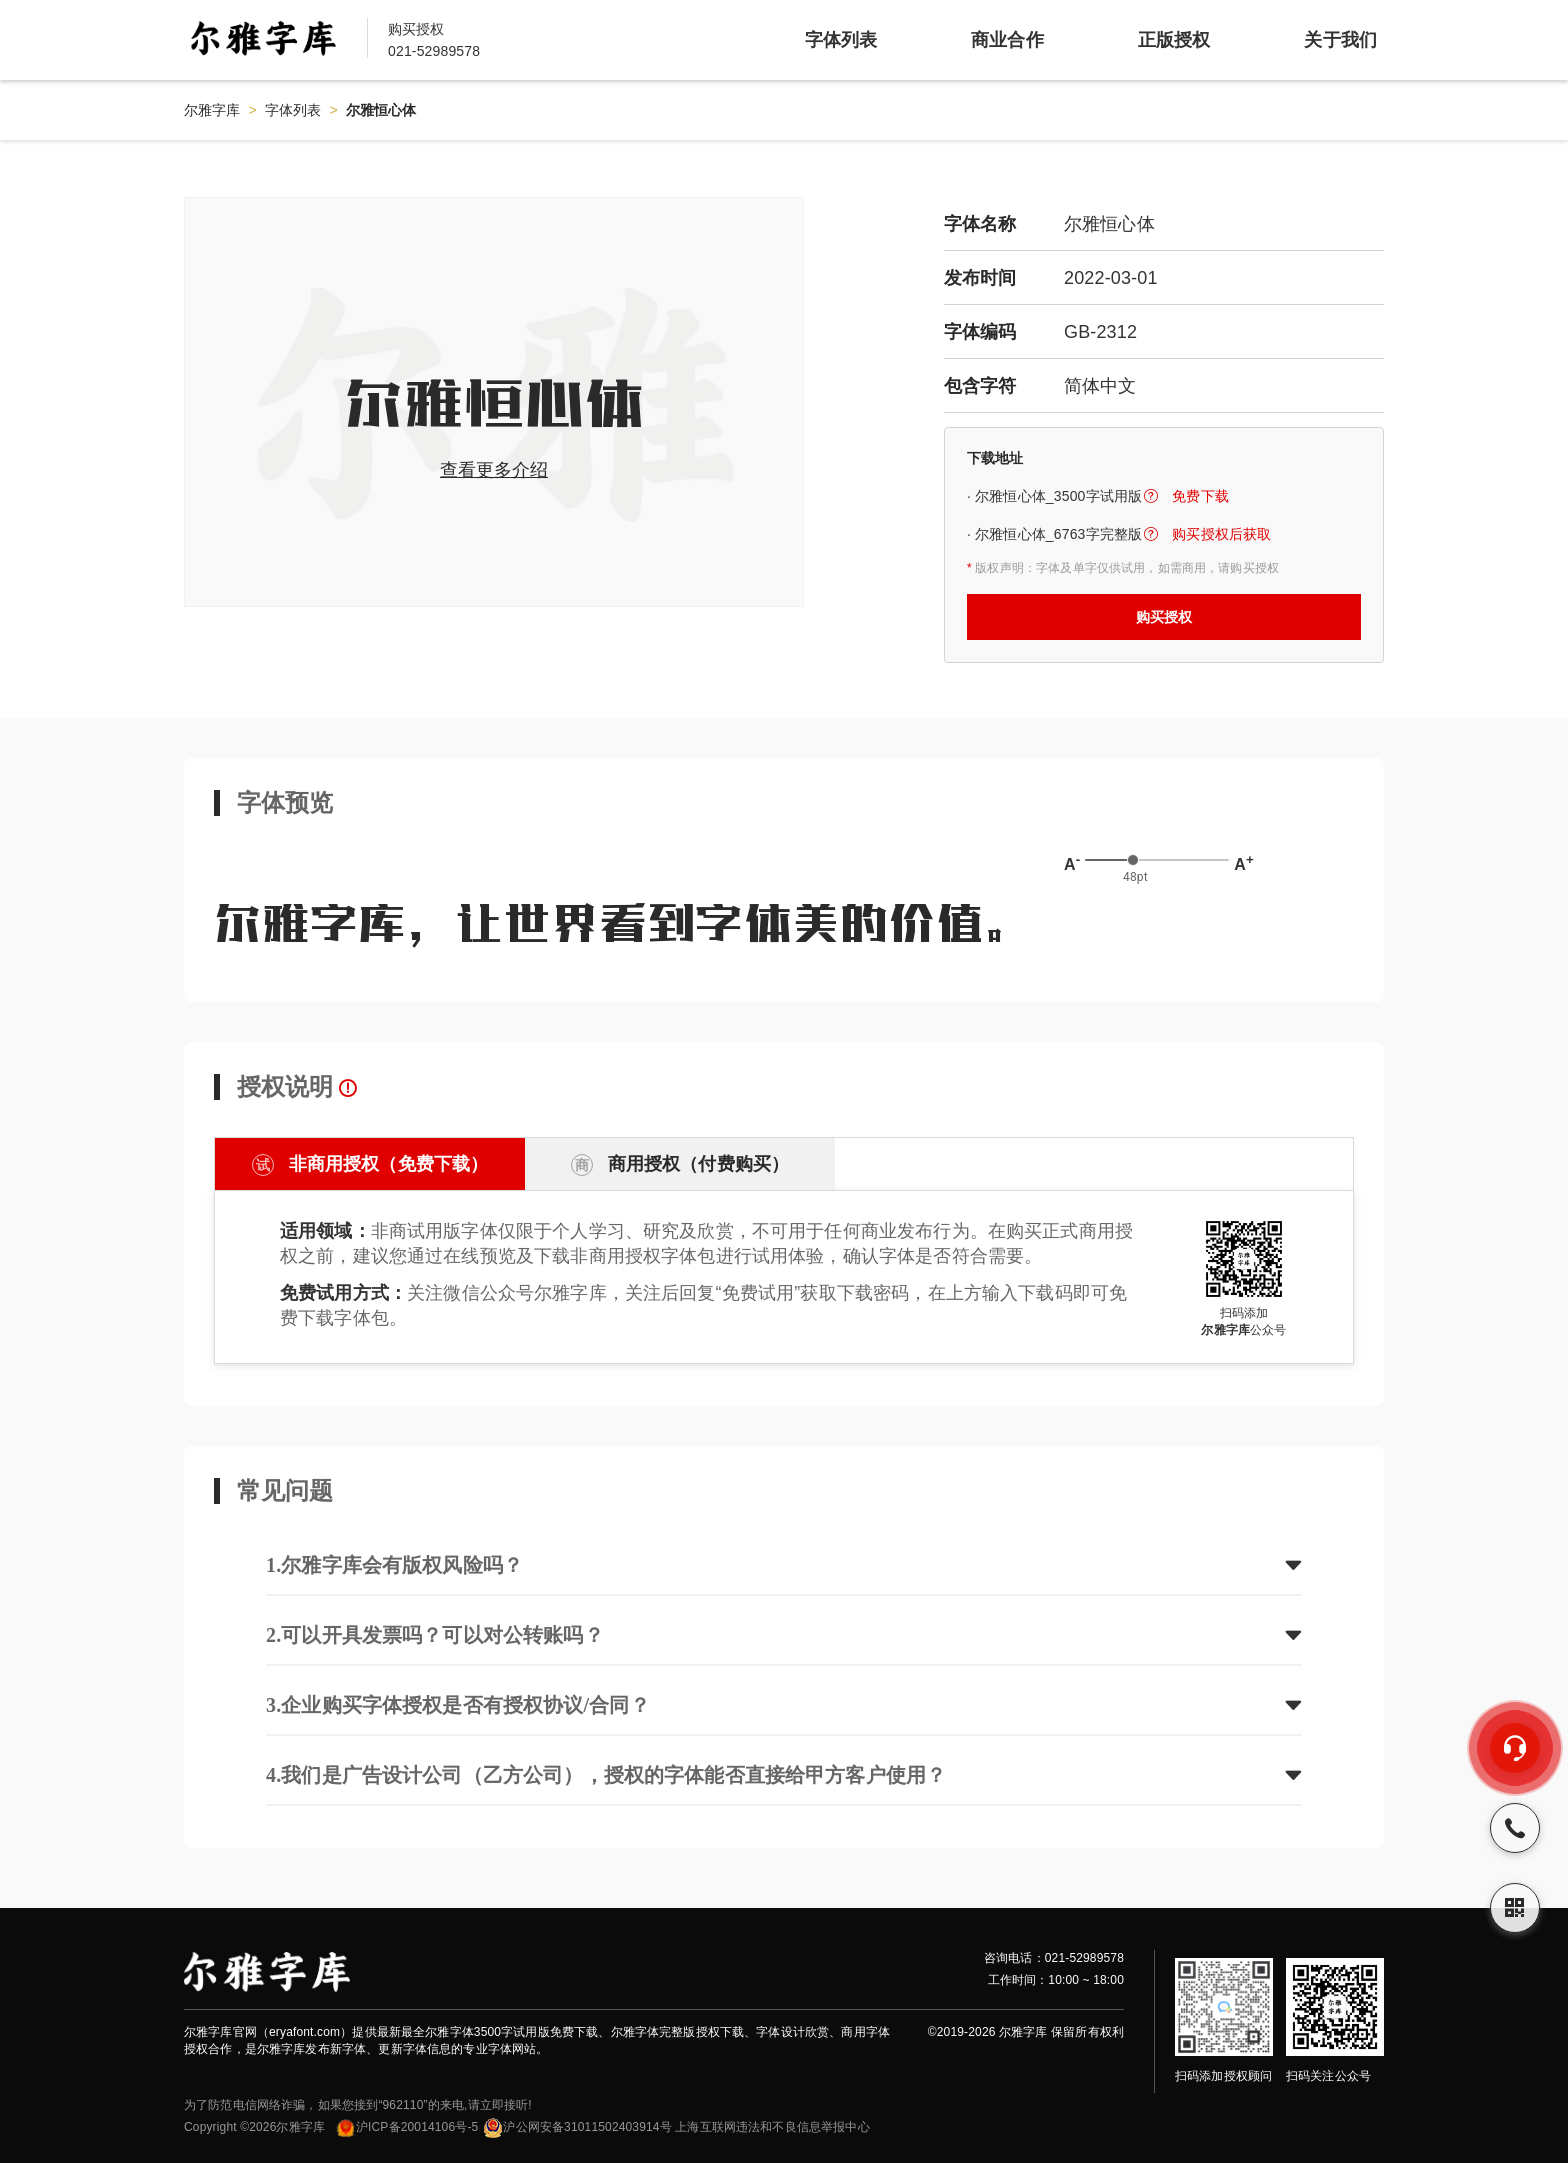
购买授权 (1164, 617)
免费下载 (1200, 496)
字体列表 (293, 110)
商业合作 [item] (1007, 40)
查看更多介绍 (494, 470)
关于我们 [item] (1340, 40)
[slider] (1133, 860)
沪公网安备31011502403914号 (577, 2127)
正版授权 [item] (1174, 40)
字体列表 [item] (841, 40)
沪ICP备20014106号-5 (406, 2127)
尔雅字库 (212, 110)
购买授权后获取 (1221, 534)
